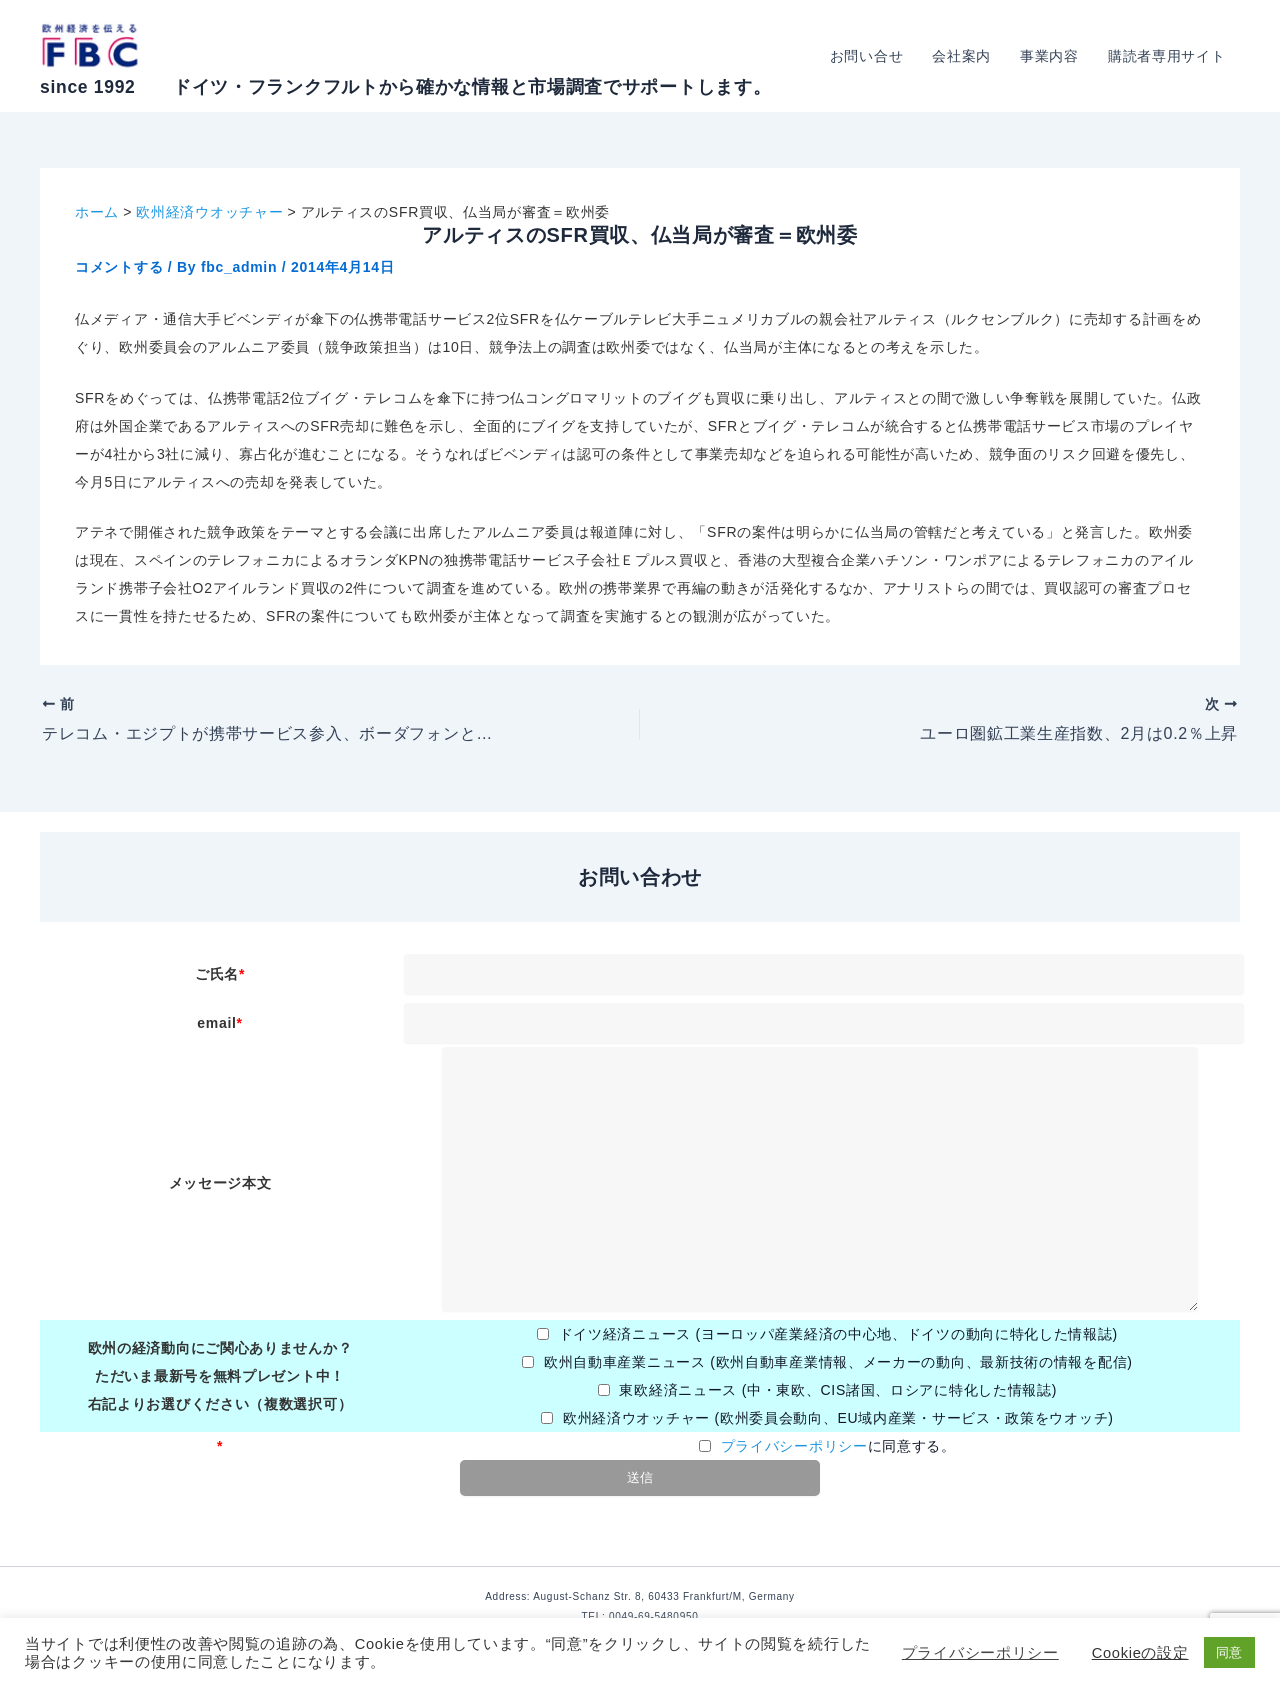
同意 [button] (1229, 1652)
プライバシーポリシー (794, 1446)
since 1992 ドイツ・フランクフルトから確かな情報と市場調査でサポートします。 (405, 87)
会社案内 (964, 56)
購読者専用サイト (1167, 56)
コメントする (119, 267)
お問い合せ (870, 56)
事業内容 (1051, 56)
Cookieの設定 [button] (1140, 1653)
